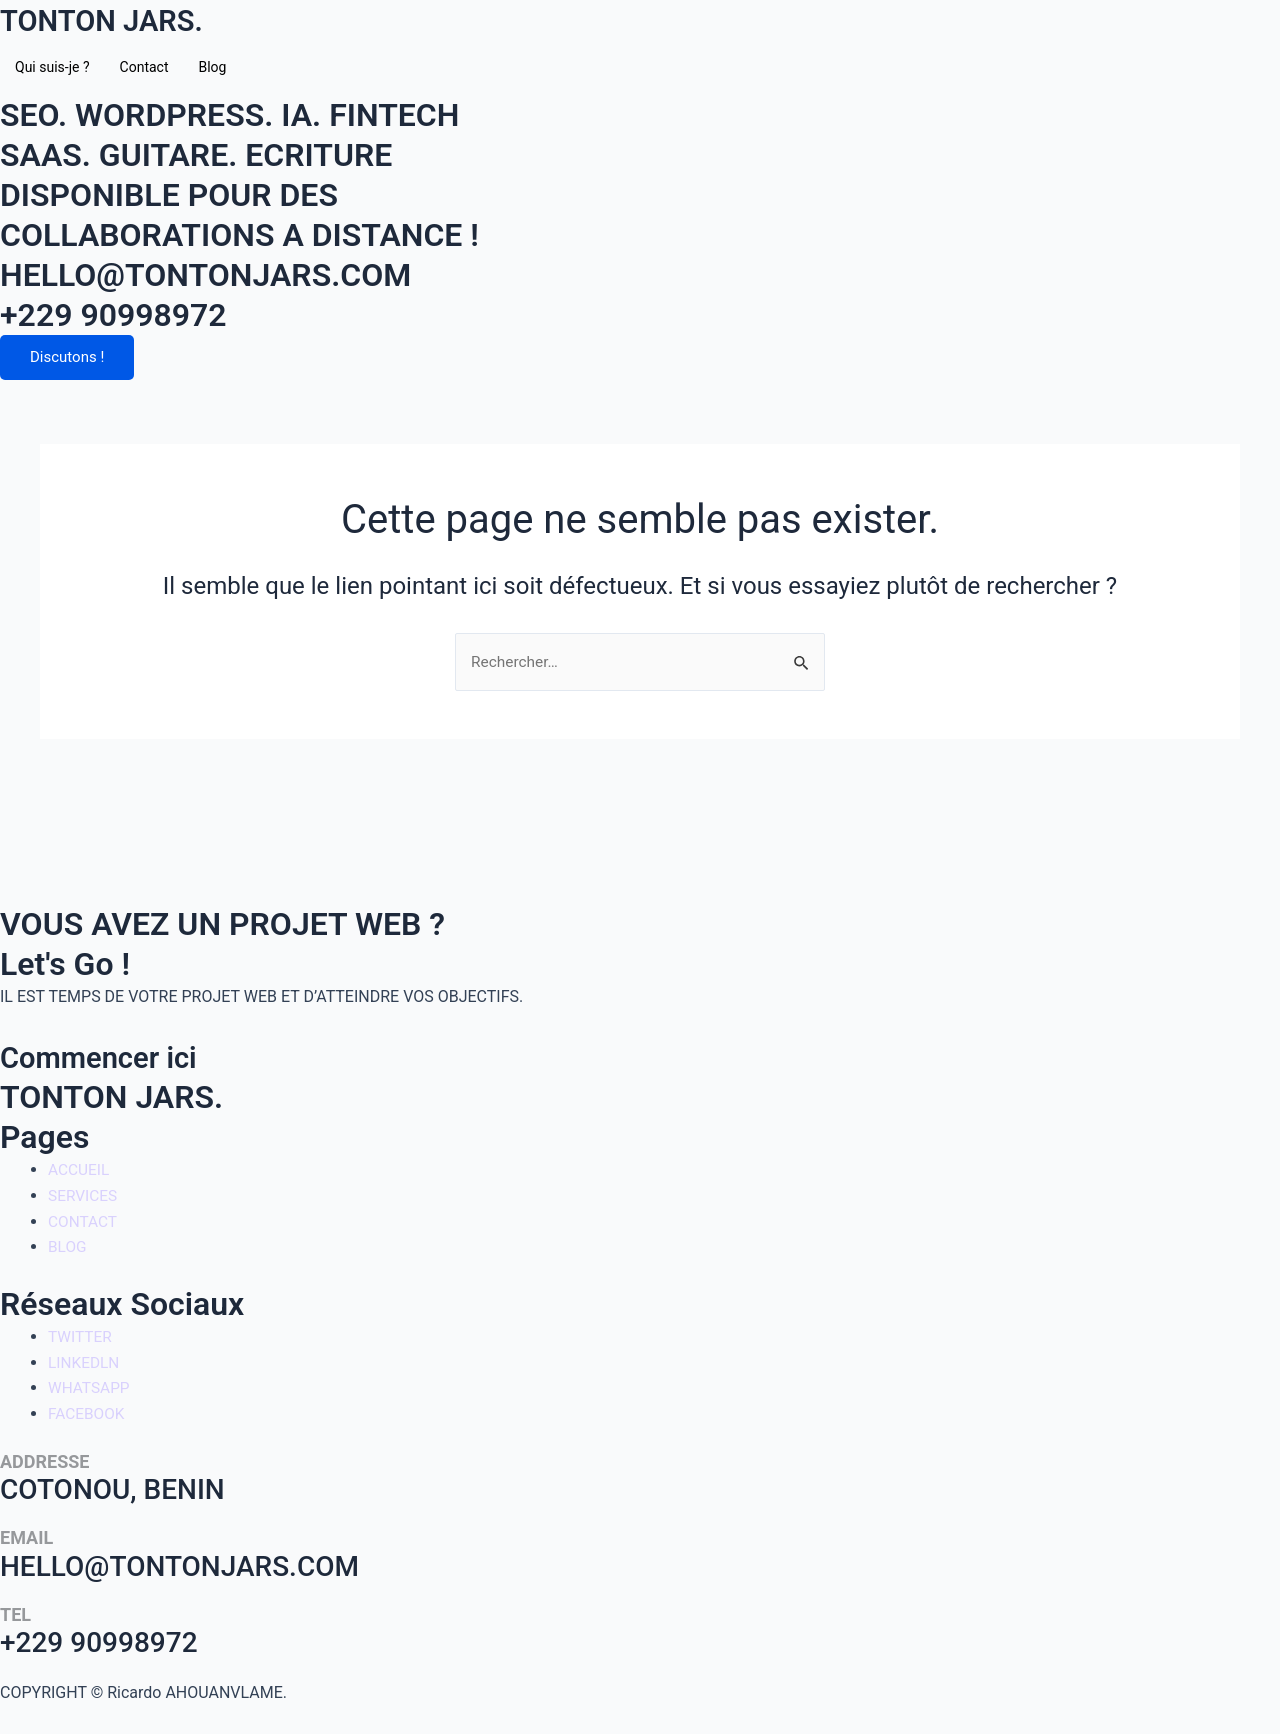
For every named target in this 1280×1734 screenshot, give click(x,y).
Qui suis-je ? (52, 67)
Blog (212, 67)
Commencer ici (108, 1058)
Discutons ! (67, 358)
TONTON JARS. (111, 20)
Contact (144, 67)
